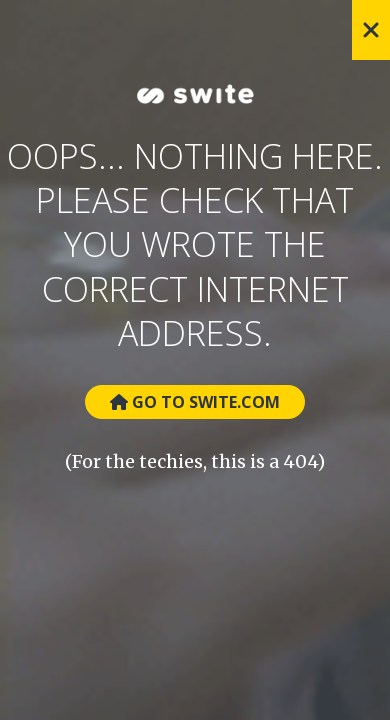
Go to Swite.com (195, 402)
